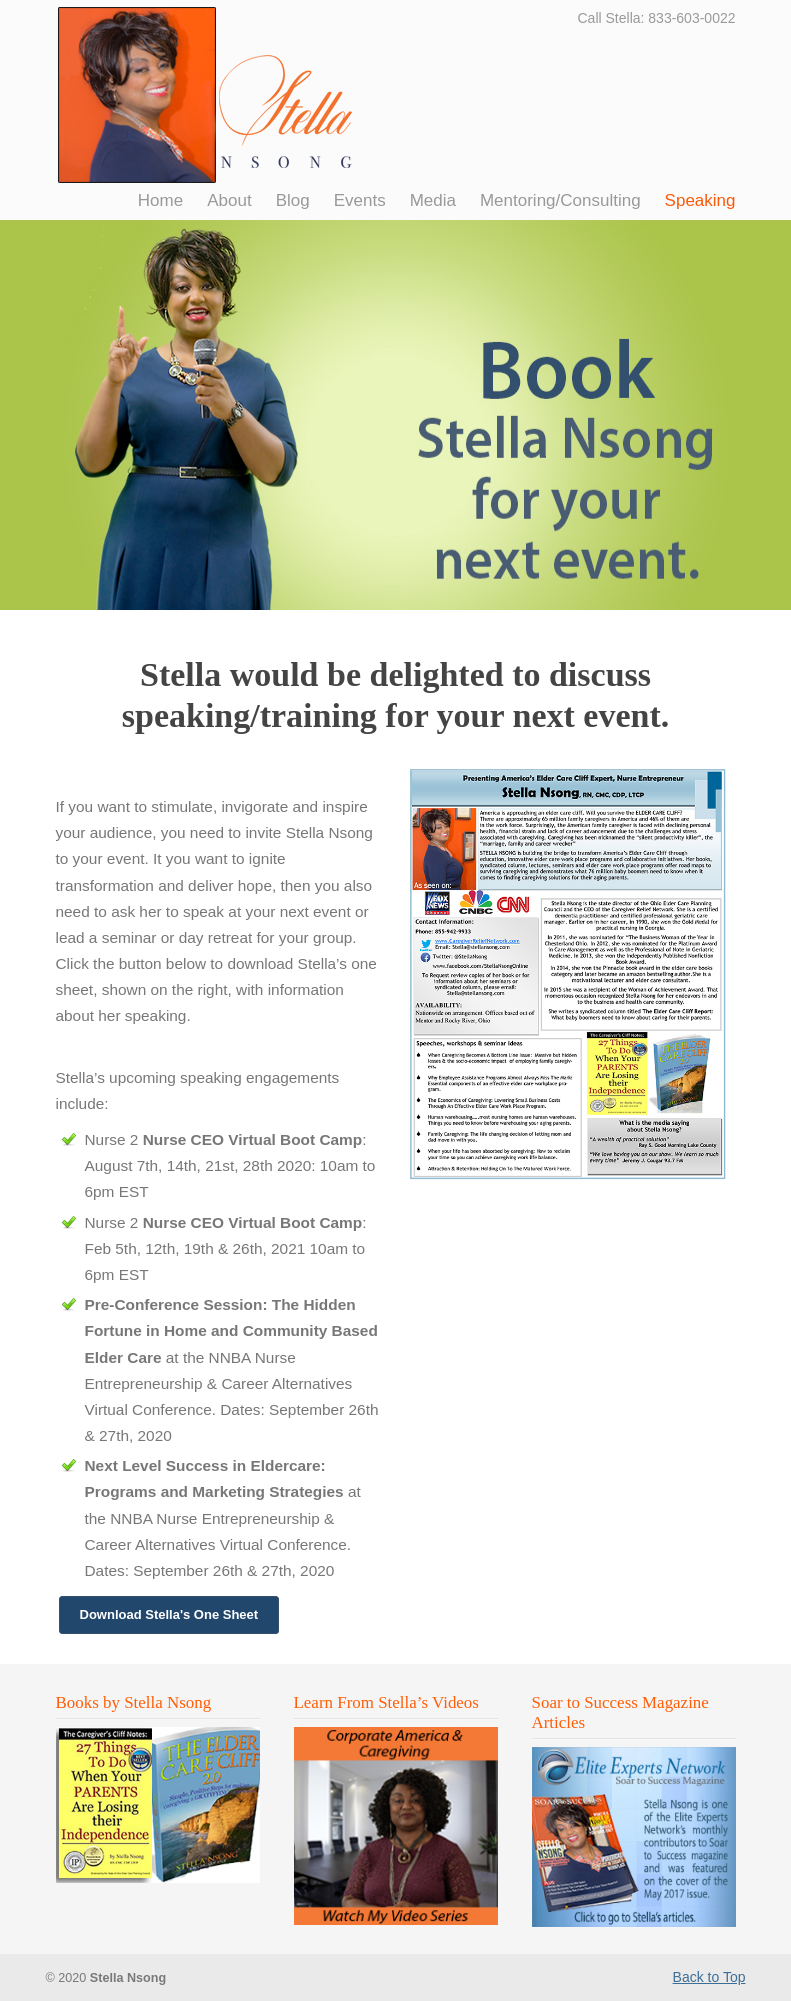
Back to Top (709, 1977)
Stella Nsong (207, 95)
